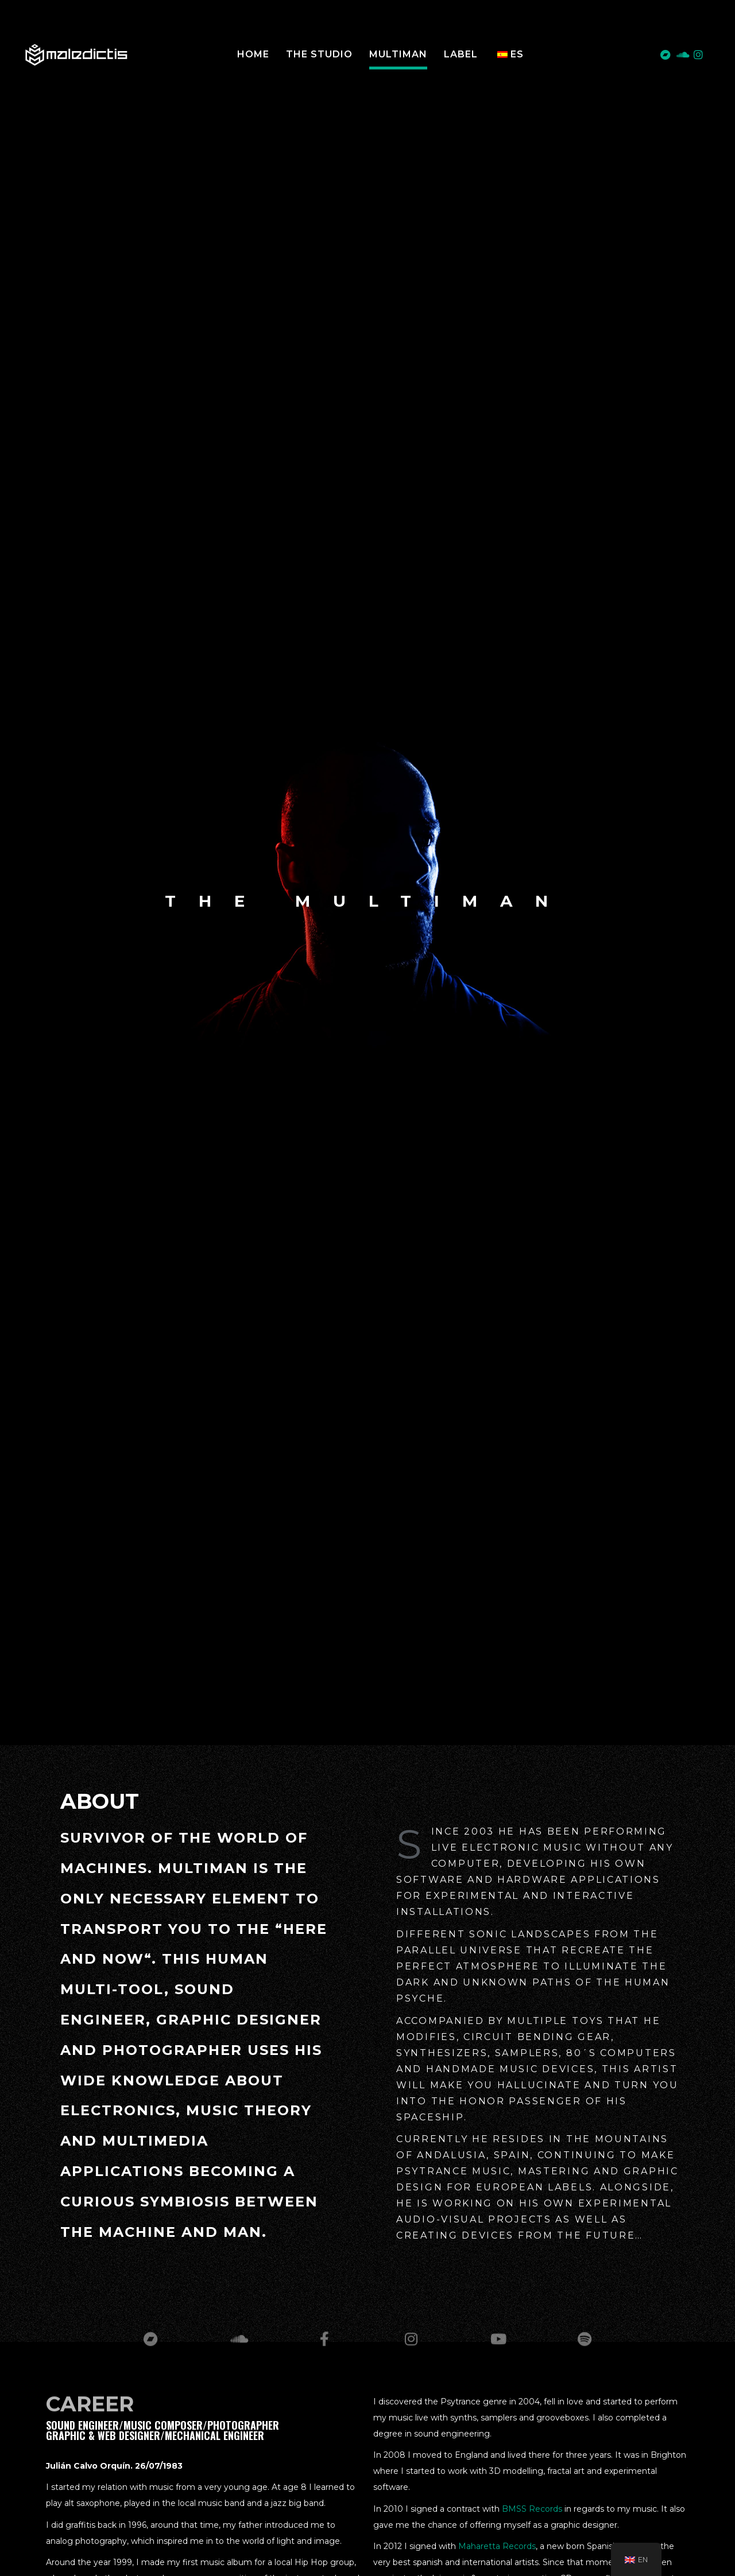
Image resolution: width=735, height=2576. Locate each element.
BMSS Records (532, 2509)
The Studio (319, 54)
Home (253, 54)
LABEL (461, 54)
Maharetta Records (497, 2546)
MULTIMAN (398, 54)
